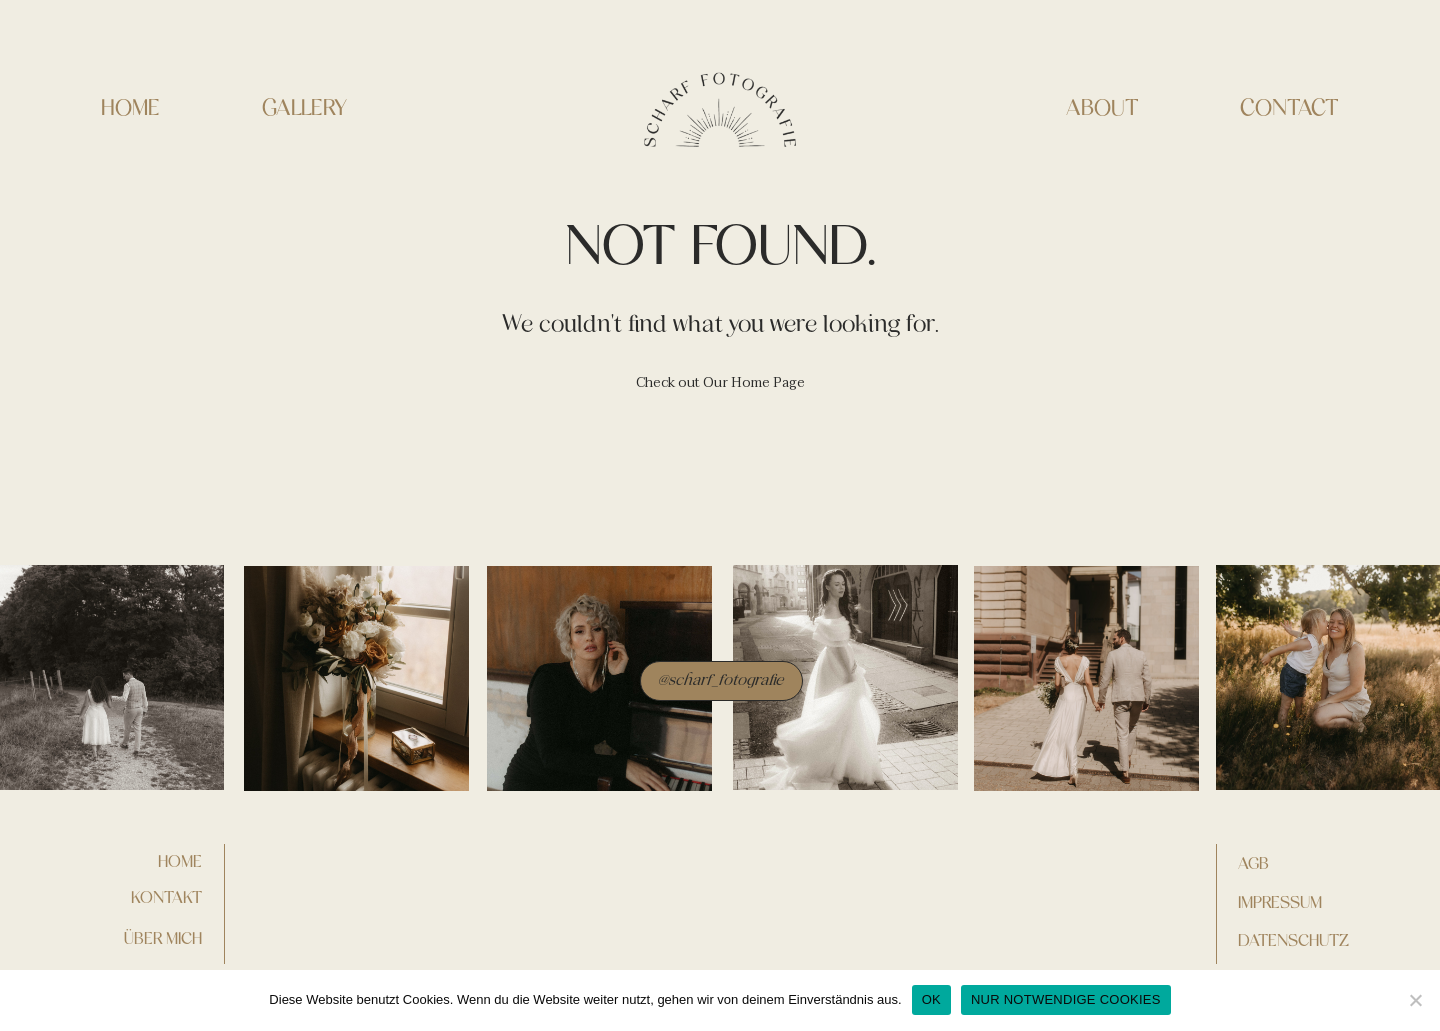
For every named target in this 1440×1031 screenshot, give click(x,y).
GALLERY (304, 108)
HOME (130, 108)
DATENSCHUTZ (1293, 940)
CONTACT (1289, 108)
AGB (1253, 863)
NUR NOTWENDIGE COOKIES (1066, 999)
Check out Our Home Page (720, 382)
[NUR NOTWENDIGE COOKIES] (1415, 1000)
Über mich (163, 938)
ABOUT (1102, 108)
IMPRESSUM (1280, 902)
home (180, 861)
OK (931, 999)
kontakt (166, 897)
